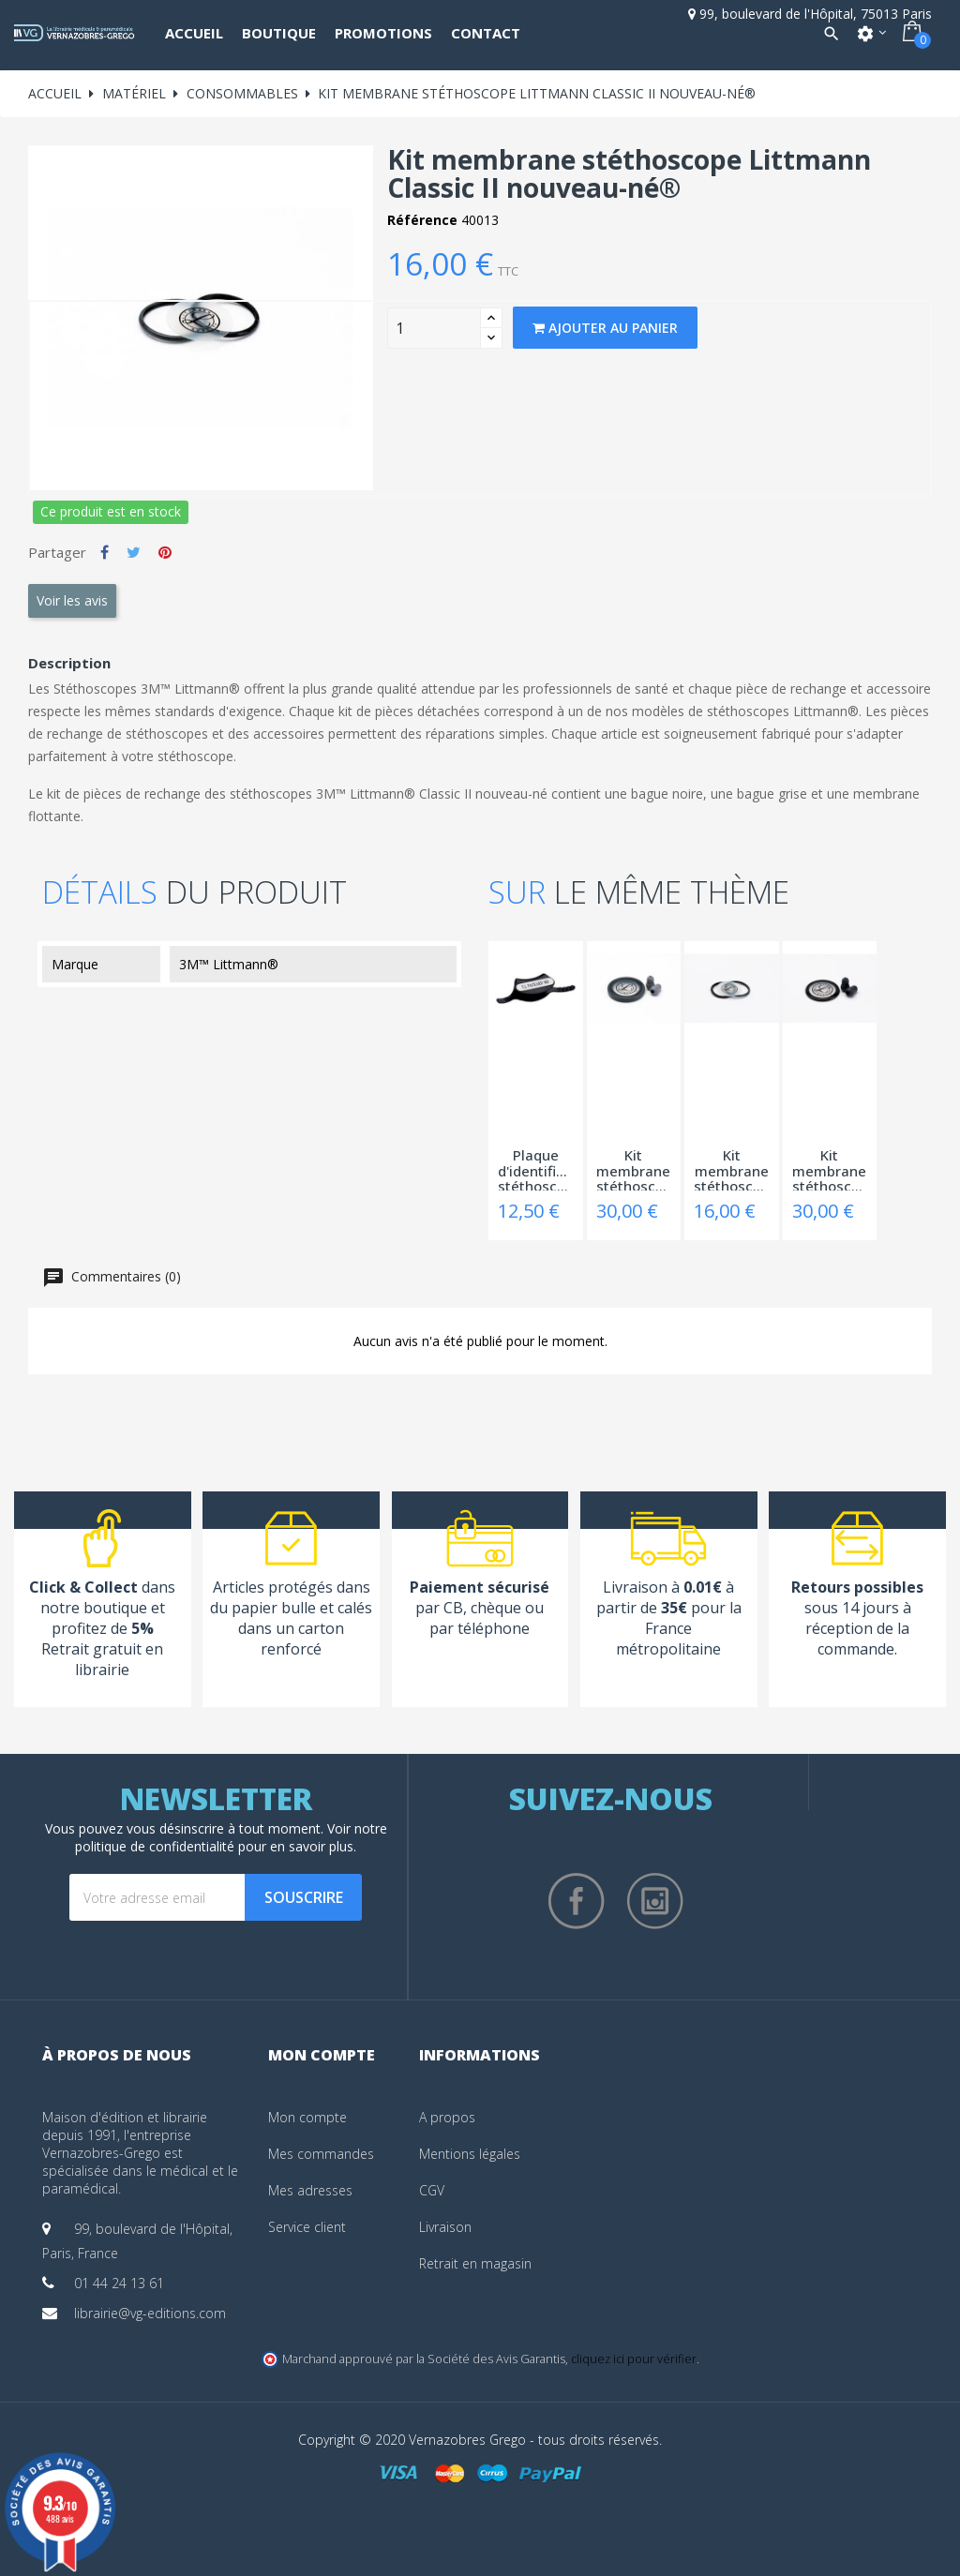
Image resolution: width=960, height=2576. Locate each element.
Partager (104, 552)
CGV (431, 2190)
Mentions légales (469, 2154)
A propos (447, 2117)
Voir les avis (72, 600)
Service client (307, 2227)
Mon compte (307, 2117)
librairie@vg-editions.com (150, 2313)
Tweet (134, 552)
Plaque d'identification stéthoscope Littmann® (536, 1169)
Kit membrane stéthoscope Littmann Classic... (732, 1169)
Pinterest (165, 552)
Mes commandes (321, 2154)
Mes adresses (310, 2190)
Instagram (655, 1901)
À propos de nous (116, 2054)
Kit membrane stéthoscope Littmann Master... (634, 1169)
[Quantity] (434, 328)
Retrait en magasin (475, 2263)
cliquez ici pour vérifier (634, 2359)
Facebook (576, 1901)
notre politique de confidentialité (231, 1837)
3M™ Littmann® (228, 964)
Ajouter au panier (605, 328)
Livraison (445, 2227)
